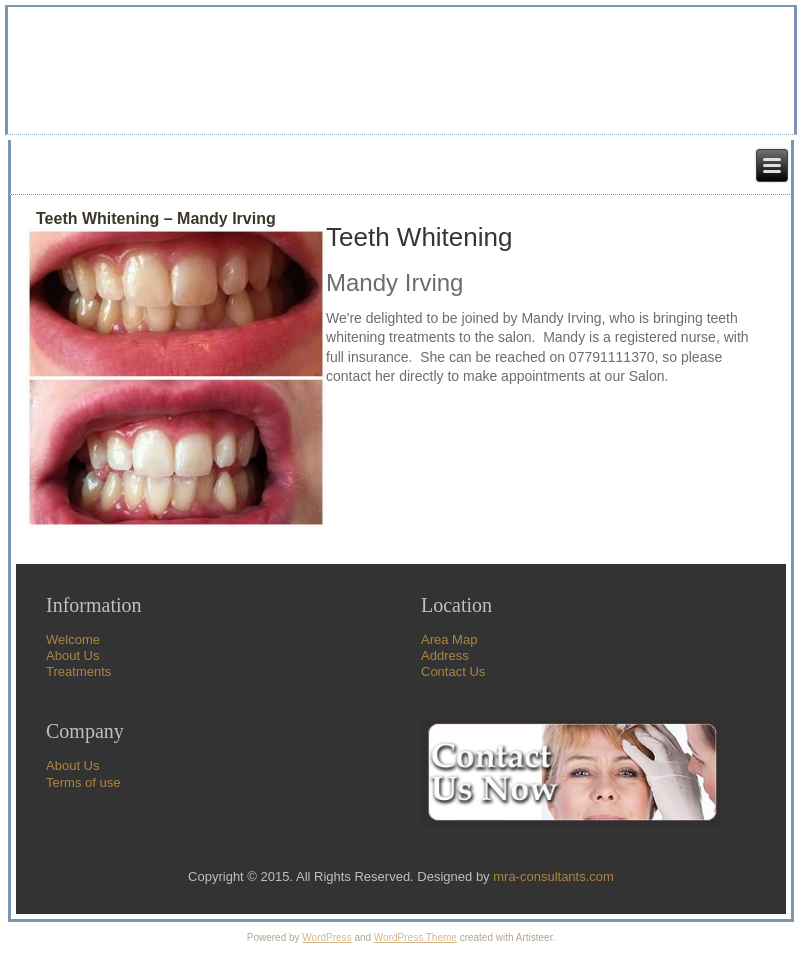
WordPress (326, 937)
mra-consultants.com (553, 876)
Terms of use (83, 782)
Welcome (73, 639)
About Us (72, 655)
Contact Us (453, 671)
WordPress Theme (415, 937)
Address (445, 655)
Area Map (449, 639)
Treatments (78, 671)
